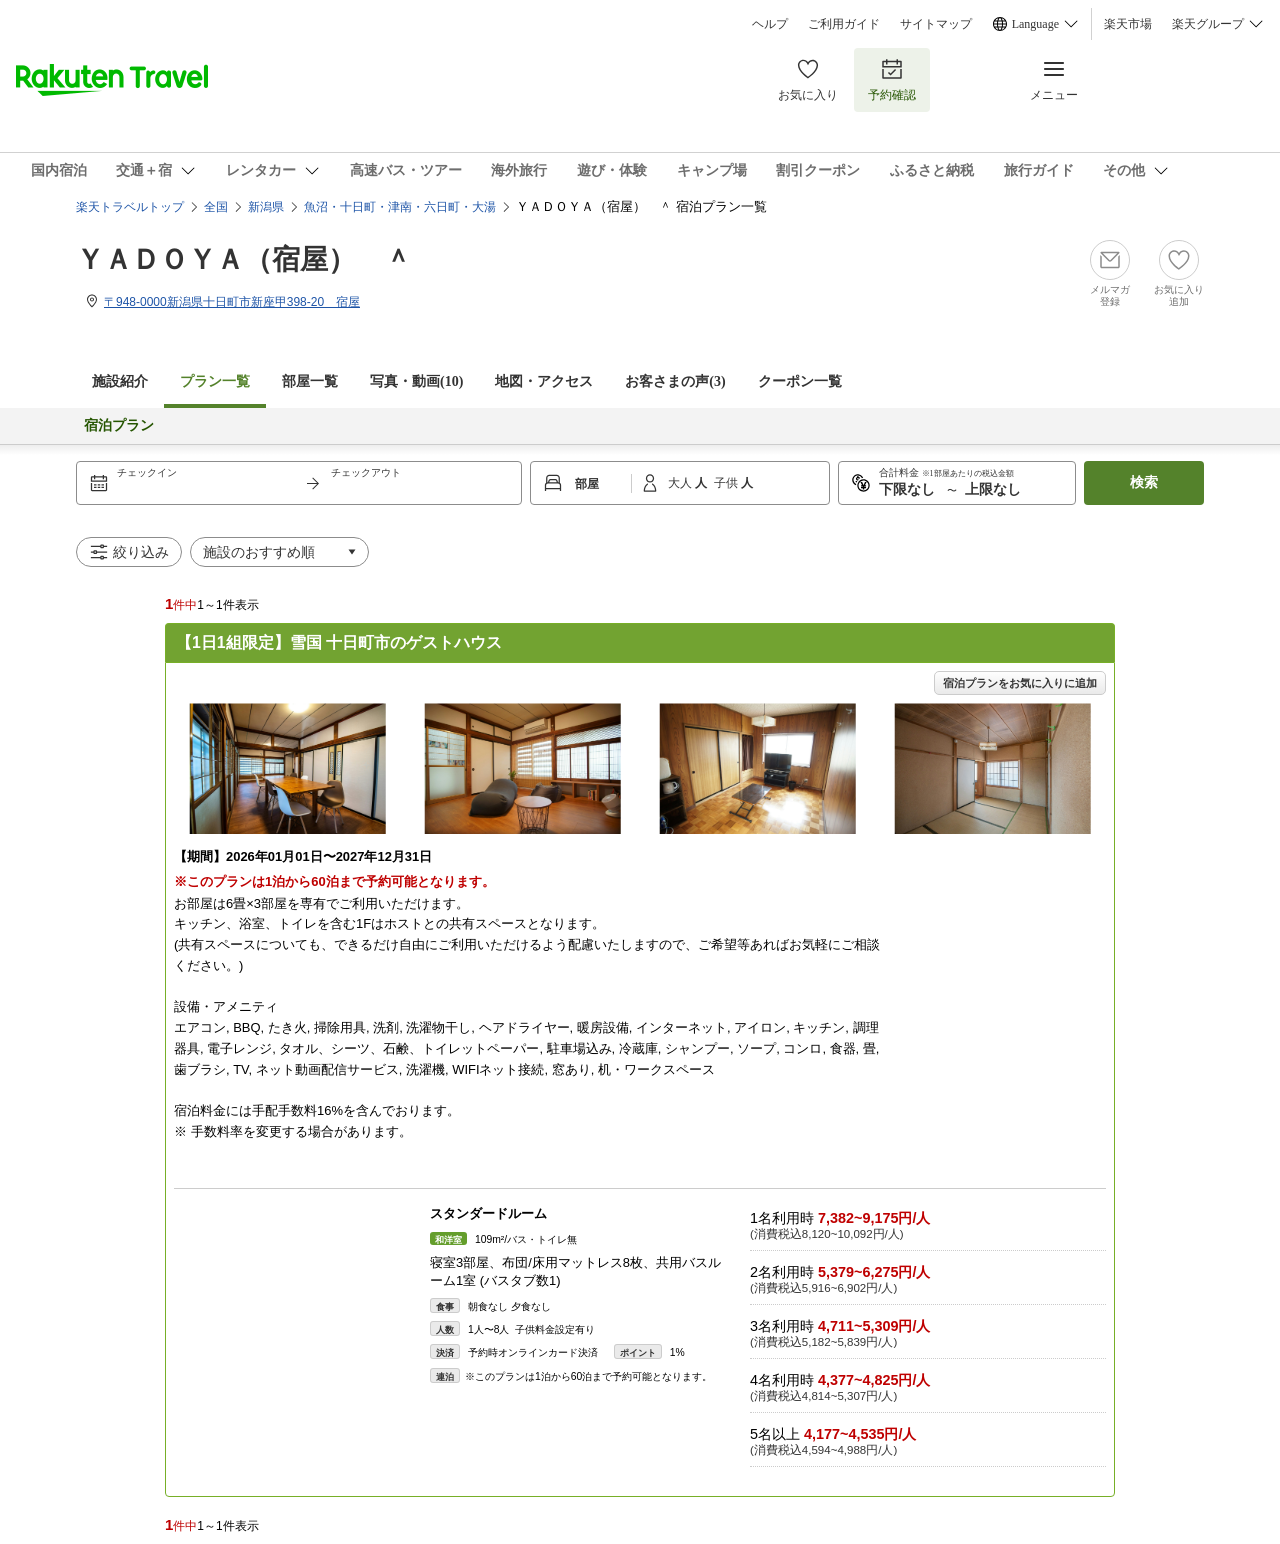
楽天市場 (1128, 24)
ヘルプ (770, 24)
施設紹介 (120, 381)
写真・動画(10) (416, 381)
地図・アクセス (544, 381)
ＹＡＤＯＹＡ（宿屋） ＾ (244, 259)
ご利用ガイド (844, 24)
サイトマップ (936, 24)
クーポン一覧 (800, 381)
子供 (727, 483)
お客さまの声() (675, 381)
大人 (681, 483)
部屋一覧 (310, 381)
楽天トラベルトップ (130, 207)
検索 (1144, 482)
